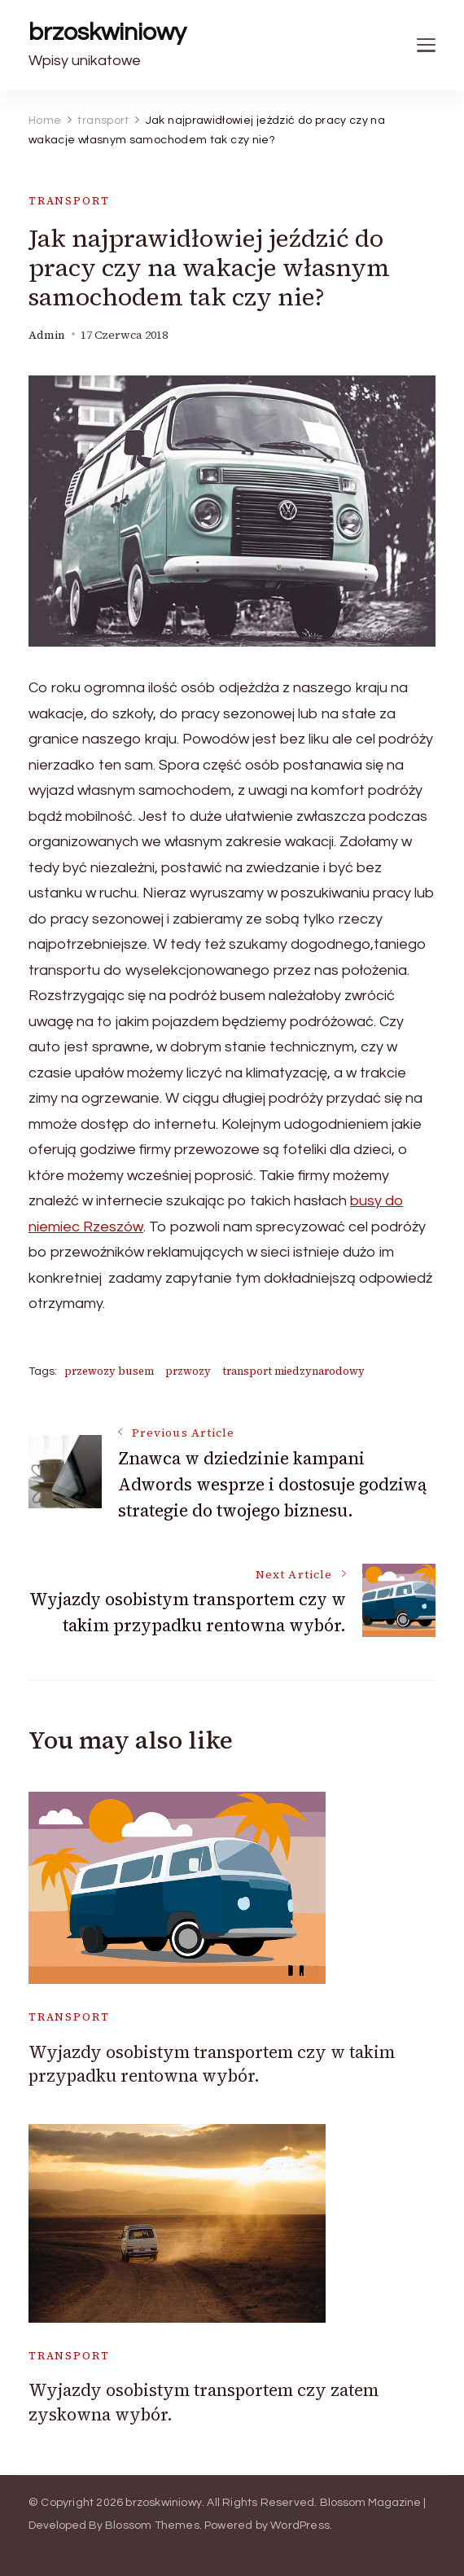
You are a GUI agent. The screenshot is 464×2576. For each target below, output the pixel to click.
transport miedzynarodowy (293, 1371)
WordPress (300, 2525)
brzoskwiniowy (107, 32)
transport (68, 201)
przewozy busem (109, 1371)
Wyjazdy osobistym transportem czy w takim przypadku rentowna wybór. (211, 2063)
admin (46, 335)
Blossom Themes (152, 2525)
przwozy (188, 1371)
